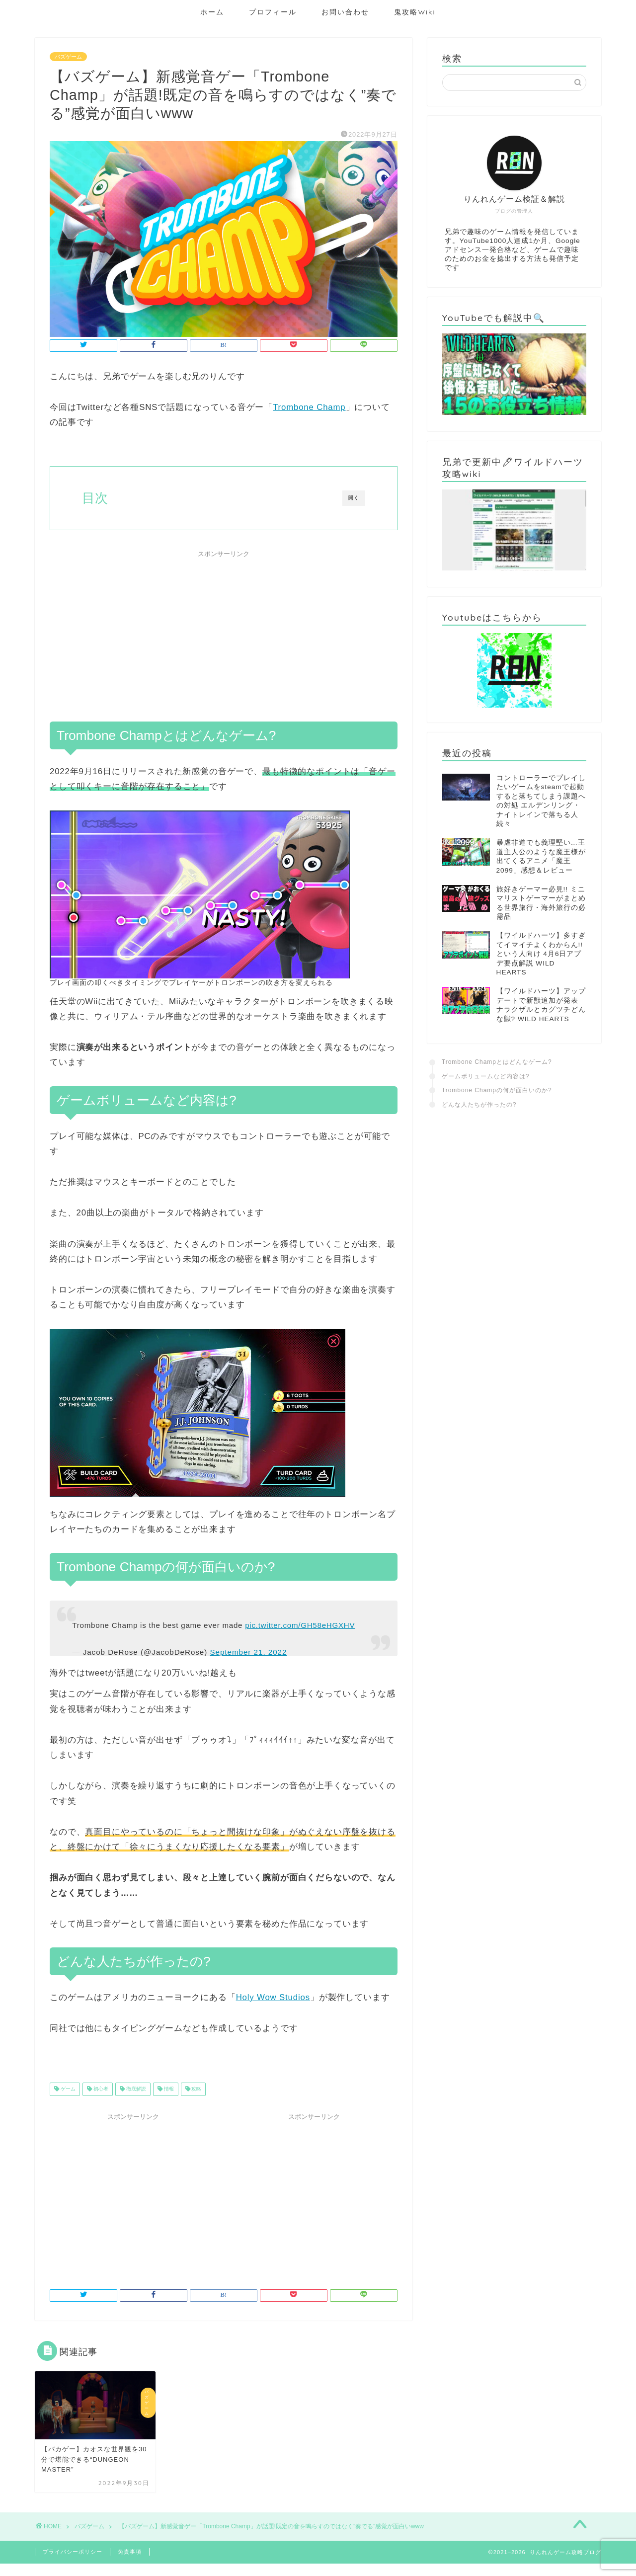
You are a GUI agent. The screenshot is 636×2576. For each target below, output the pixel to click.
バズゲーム (68, 57)
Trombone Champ (309, 407)
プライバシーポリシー (72, 2552)
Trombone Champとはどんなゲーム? (497, 1061)
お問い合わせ (345, 11)
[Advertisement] (224, 632)
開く (353, 497)
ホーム (212, 11)
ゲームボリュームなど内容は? (486, 1076)
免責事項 (130, 2552)
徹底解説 (135, 2089)
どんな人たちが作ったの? (479, 1104)
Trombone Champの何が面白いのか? (497, 1090)
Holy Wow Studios (273, 1997)
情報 (168, 2089)
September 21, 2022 (248, 1652)
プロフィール (273, 11)
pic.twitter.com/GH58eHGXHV (300, 1625)
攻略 (196, 2089)
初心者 (100, 2089)
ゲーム (67, 2089)
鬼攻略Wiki (414, 11)
